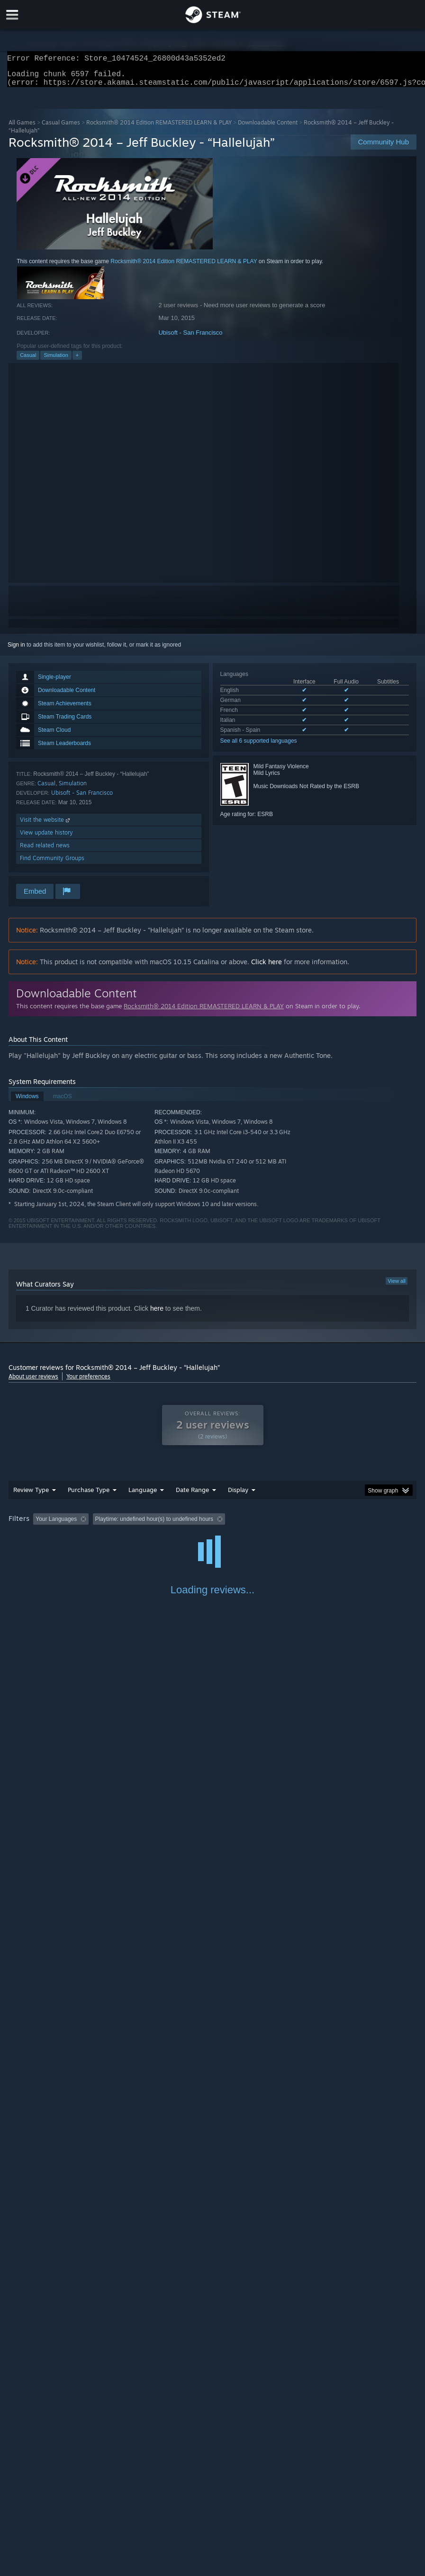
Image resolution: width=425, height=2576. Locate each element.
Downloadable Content (268, 128)
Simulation (56, 361)
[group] (212, 1531)
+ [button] (77, 361)
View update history (46, 838)
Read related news (45, 850)
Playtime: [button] (225, 1524)
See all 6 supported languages (258, 746)
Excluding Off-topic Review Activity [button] (152, 1524)
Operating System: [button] (372, 1524)
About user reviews (33, 1382)
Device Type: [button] (91, 1537)
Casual (28, 361)
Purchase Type (88, 1495)
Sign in (16, 650)
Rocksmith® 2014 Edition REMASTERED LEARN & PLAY (159, 128)
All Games (22, 128)
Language (142, 1495)
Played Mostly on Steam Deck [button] (293, 1524)
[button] (40, 1524)
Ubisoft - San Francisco (190, 338)
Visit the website (46, 825)
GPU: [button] (49, 1537)
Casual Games (61, 128)
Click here (266, 967)
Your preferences (88, 1382)
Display (238, 1495)
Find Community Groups (52, 863)
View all (397, 1286)
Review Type (31, 1495)
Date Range (192, 1495)
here (156, 1314)
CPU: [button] (18, 1537)
